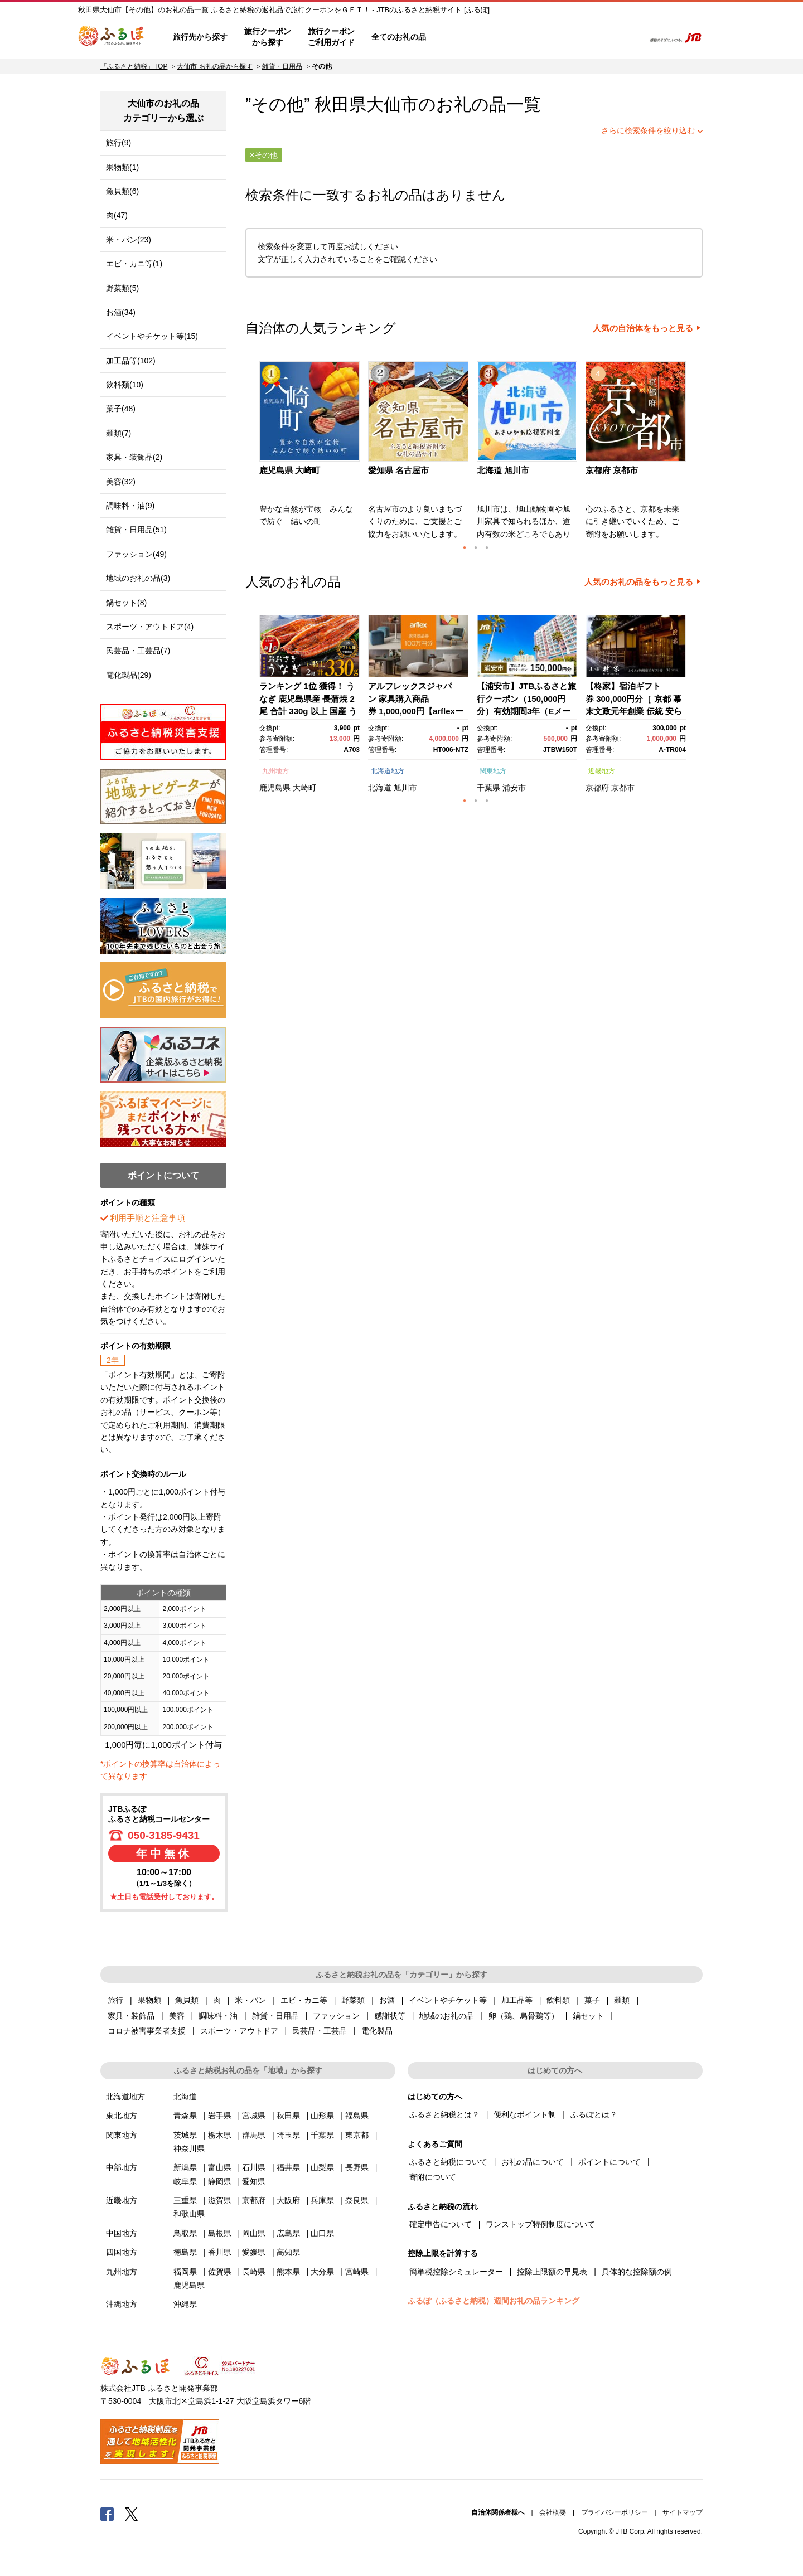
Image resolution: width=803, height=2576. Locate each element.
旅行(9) (118, 142)
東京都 (357, 2135)
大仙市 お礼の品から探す (214, 66)
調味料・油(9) (130, 505)
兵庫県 (322, 2200)
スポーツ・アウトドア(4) (150, 626)
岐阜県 (185, 2181)
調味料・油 (218, 2015)
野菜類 (353, 2000)
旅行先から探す (200, 36)
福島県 (357, 2115)
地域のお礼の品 (446, 2015)
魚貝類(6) (122, 191)
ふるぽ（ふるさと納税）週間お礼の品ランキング (493, 2300)
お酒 (387, 2000)
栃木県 (219, 2135)
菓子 (592, 2000)
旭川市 (405, 787)
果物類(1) (122, 167)
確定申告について (440, 2224)
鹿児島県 (275, 787)
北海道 (379, 787)
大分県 (322, 2271)
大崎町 (304, 787)
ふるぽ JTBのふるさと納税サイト (111, 37)
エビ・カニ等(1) (134, 263)
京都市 (623, 787)
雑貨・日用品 (282, 66)
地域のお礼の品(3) (138, 578)
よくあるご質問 (519, 37)
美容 (177, 2015)
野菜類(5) (122, 288)
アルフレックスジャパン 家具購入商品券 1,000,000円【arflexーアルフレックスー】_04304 (415, 711)
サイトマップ (682, 2512)
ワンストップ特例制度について (540, 2224)
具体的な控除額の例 (637, 2271)
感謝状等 (389, 2015)
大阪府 (288, 2200)
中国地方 (121, 2233)
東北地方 (121, 2115)
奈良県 (357, 2200)
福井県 (288, 2167)
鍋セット (588, 2015)
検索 (628, 37)
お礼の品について (532, 2161)
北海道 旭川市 (503, 470)
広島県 (288, 2233)
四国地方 (121, 2252)
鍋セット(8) (126, 602)
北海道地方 (387, 771)
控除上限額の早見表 (552, 2271)
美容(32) (121, 481)
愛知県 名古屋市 (398, 470)
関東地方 (493, 771)
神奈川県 (189, 2148)
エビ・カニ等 (303, 2000)
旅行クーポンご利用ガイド (331, 37)
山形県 (322, 2115)
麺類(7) (118, 433)
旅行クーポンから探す (267, 37)
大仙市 (392, 104)
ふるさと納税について (448, 2161)
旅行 (115, 2000)
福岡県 (185, 2271)
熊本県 (288, 2271)
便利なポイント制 (525, 2114)
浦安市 (514, 787)
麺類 (622, 2000)
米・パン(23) (128, 239)
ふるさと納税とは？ (444, 2114)
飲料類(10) (124, 384)
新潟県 (185, 2167)
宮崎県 (357, 2271)
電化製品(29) (128, 675)
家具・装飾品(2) (134, 457)
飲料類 (558, 2000)
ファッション (336, 2015)
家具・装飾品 (131, 2015)
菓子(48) (121, 408)
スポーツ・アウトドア (239, 2030)
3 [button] (486, 547)
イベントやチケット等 (448, 2000)
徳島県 (185, 2252)
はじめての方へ (467, 37)
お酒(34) (121, 312)
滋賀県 (219, 2200)
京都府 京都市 (612, 470)
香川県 (219, 2252)
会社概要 (552, 2512)
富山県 (219, 2167)
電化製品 (377, 2030)
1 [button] (464, 547)
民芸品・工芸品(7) (138, 650)
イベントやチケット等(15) (152, 336)
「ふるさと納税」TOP (133, 66)
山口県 (322, 2233)
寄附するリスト (597, 37)
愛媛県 (253, 2252)
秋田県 (288, 2115)
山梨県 (322, 2167)
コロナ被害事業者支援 (147, 2030)
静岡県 (219, 2181)
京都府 (597, 787)
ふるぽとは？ (593, 2114)
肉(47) (117, 215)
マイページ (561, 37)
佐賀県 (219, 2271)
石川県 (253, 2167)
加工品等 (517, 2000)
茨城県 (185, 2135)
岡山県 (253, 2233)
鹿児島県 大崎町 (289, 470)
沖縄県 (185, 2304)
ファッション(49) (136, 554)
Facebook (107, 2513)
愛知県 (253, 2181)
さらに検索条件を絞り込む (648, 130)
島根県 (219, 2233)
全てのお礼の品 (398, 36)
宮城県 (253, 2115)
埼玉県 (288, 2135)
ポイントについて (609, 2161)
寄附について (432, 2176)
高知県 (288, 2252)
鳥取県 (185, 2233)
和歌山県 (189, 2213)
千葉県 (488, 787)
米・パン (250, 2000)
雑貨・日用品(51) (136, 529)
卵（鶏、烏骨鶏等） (523, 2015)
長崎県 (253, 2271)
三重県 (185, 2200)
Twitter (131, 2513)
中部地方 (121, 2167)
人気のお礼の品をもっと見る (638, 582)
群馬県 (253, 2135)
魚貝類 (187, 2000)
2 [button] (475, 547)
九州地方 (275, 771)
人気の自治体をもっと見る (643, 328)
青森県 (185, 2115)
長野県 (357, 2167)
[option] (311, 453)
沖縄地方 (121, 2304)
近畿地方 (601, 771)
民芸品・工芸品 (319, 2030)
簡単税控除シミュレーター (456, 2271)
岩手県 (219, 2115)
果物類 (149, 2000)
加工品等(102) (131, 360)
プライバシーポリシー (614, 2512)
